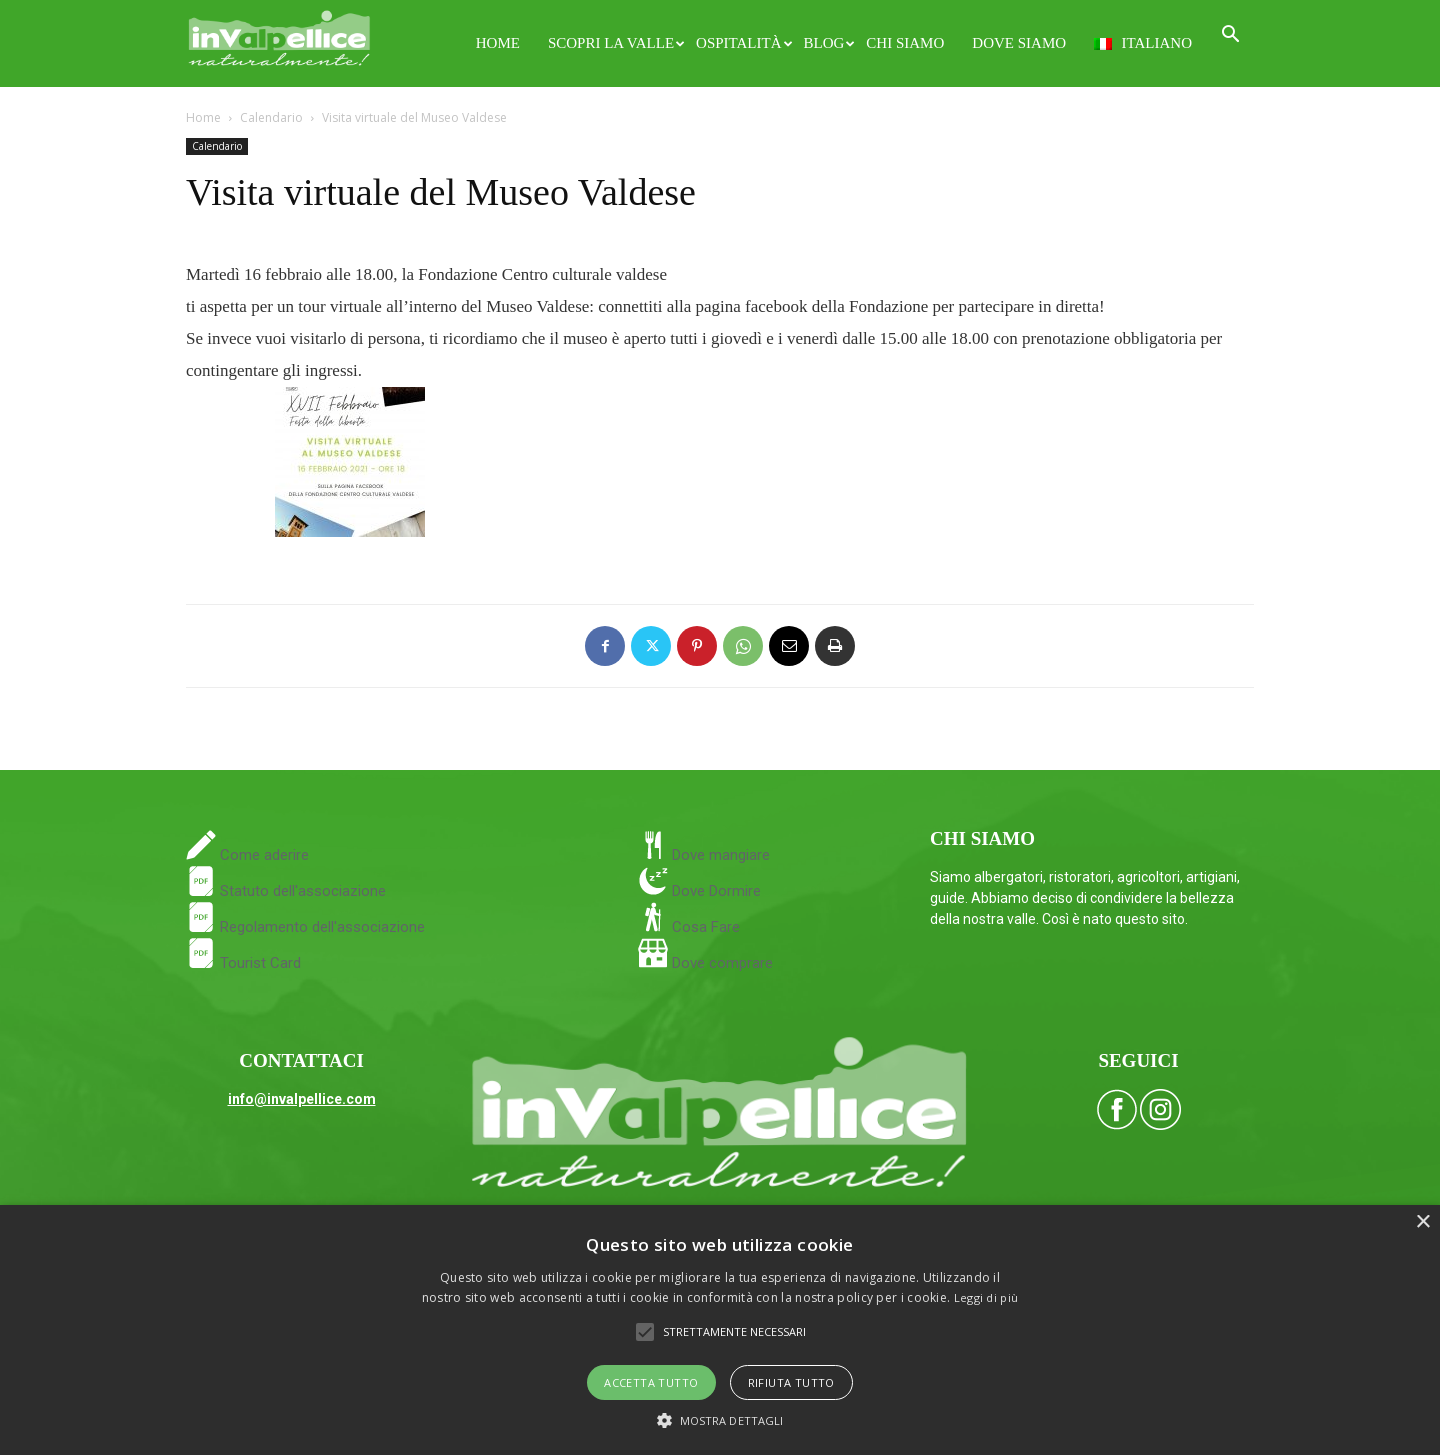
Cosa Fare (704, 927)
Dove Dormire (714, 891)
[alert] (720, 1330)
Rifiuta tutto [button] (791, 1382)
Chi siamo (905, 43)
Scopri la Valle (615, 43)
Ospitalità (742, 43)
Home (498, 43)
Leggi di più (986, 1297)
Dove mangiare (719, 855)
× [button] (1422, 1222)
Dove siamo (1019, 43)
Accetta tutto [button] (651, 1382)
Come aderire (262, 855)
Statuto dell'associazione (286, 891)
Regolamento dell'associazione (305, 927)
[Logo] (279, 35)
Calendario (271, 117)
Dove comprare (722, 963)
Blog (828, 43)
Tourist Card (243, 963)
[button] (1230, 36)
